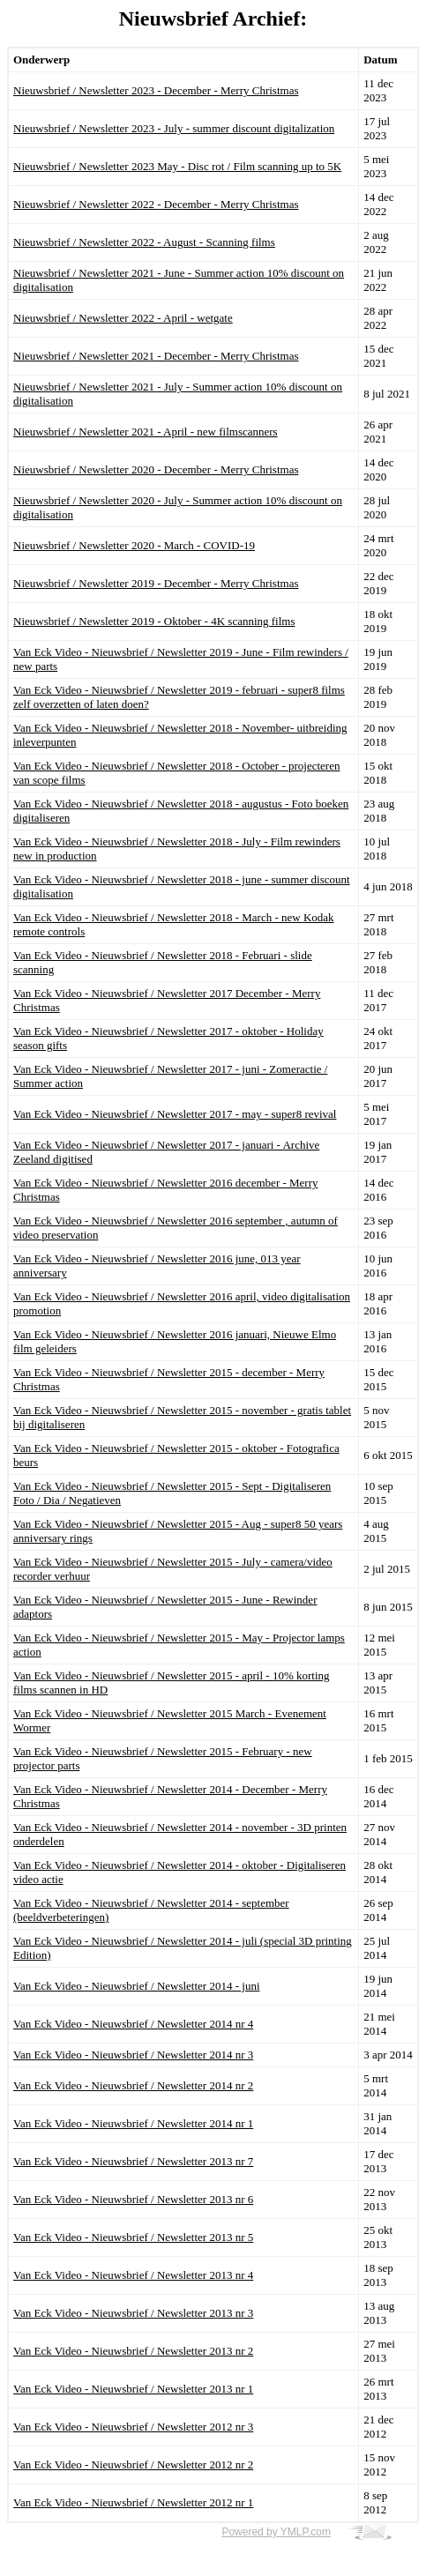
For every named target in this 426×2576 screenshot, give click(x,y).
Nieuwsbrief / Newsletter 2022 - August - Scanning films (144, 242)
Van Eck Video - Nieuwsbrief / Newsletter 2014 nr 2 (133, 2085)
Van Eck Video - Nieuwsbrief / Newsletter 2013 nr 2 (133, 2350)
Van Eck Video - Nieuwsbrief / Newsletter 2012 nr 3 (133, 2426)
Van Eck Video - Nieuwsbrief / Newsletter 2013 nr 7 (133, 2161)
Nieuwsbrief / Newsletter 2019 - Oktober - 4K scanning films (154, 621)
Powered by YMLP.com (276, 2532)
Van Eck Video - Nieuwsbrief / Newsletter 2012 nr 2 (133, 2464)
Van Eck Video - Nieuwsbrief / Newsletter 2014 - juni (136, 1985)
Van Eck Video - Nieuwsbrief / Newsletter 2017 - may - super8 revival (174, 1113)
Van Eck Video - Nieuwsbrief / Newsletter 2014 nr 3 (133, 2054)
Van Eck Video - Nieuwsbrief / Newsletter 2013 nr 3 (133, 2312)
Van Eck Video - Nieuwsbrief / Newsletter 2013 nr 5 (133, 2237)
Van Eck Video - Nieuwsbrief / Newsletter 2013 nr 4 (133, 2275)
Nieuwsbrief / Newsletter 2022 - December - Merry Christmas (155, 204)
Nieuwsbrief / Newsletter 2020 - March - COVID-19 (134, 545)
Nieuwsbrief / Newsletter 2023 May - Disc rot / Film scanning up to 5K (177, 166)
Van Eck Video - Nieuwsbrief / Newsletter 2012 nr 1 (133, 2502)
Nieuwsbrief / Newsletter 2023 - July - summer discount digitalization (173, 128)
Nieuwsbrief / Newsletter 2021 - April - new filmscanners (145, 431)
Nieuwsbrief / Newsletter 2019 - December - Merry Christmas (155, 583)
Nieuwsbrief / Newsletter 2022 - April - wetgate (123, 317)
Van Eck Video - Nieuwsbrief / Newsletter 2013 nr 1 (133, 2388)
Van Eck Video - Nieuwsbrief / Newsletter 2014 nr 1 (133, 2123)
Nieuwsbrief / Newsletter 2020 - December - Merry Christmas (155, 469)
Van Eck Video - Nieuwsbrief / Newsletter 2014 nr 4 (133, 2023)
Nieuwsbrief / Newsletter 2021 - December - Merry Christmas (155, 355)
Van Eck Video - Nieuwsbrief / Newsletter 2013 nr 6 (133, 2199)
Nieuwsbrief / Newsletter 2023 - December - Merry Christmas (155, 90)
